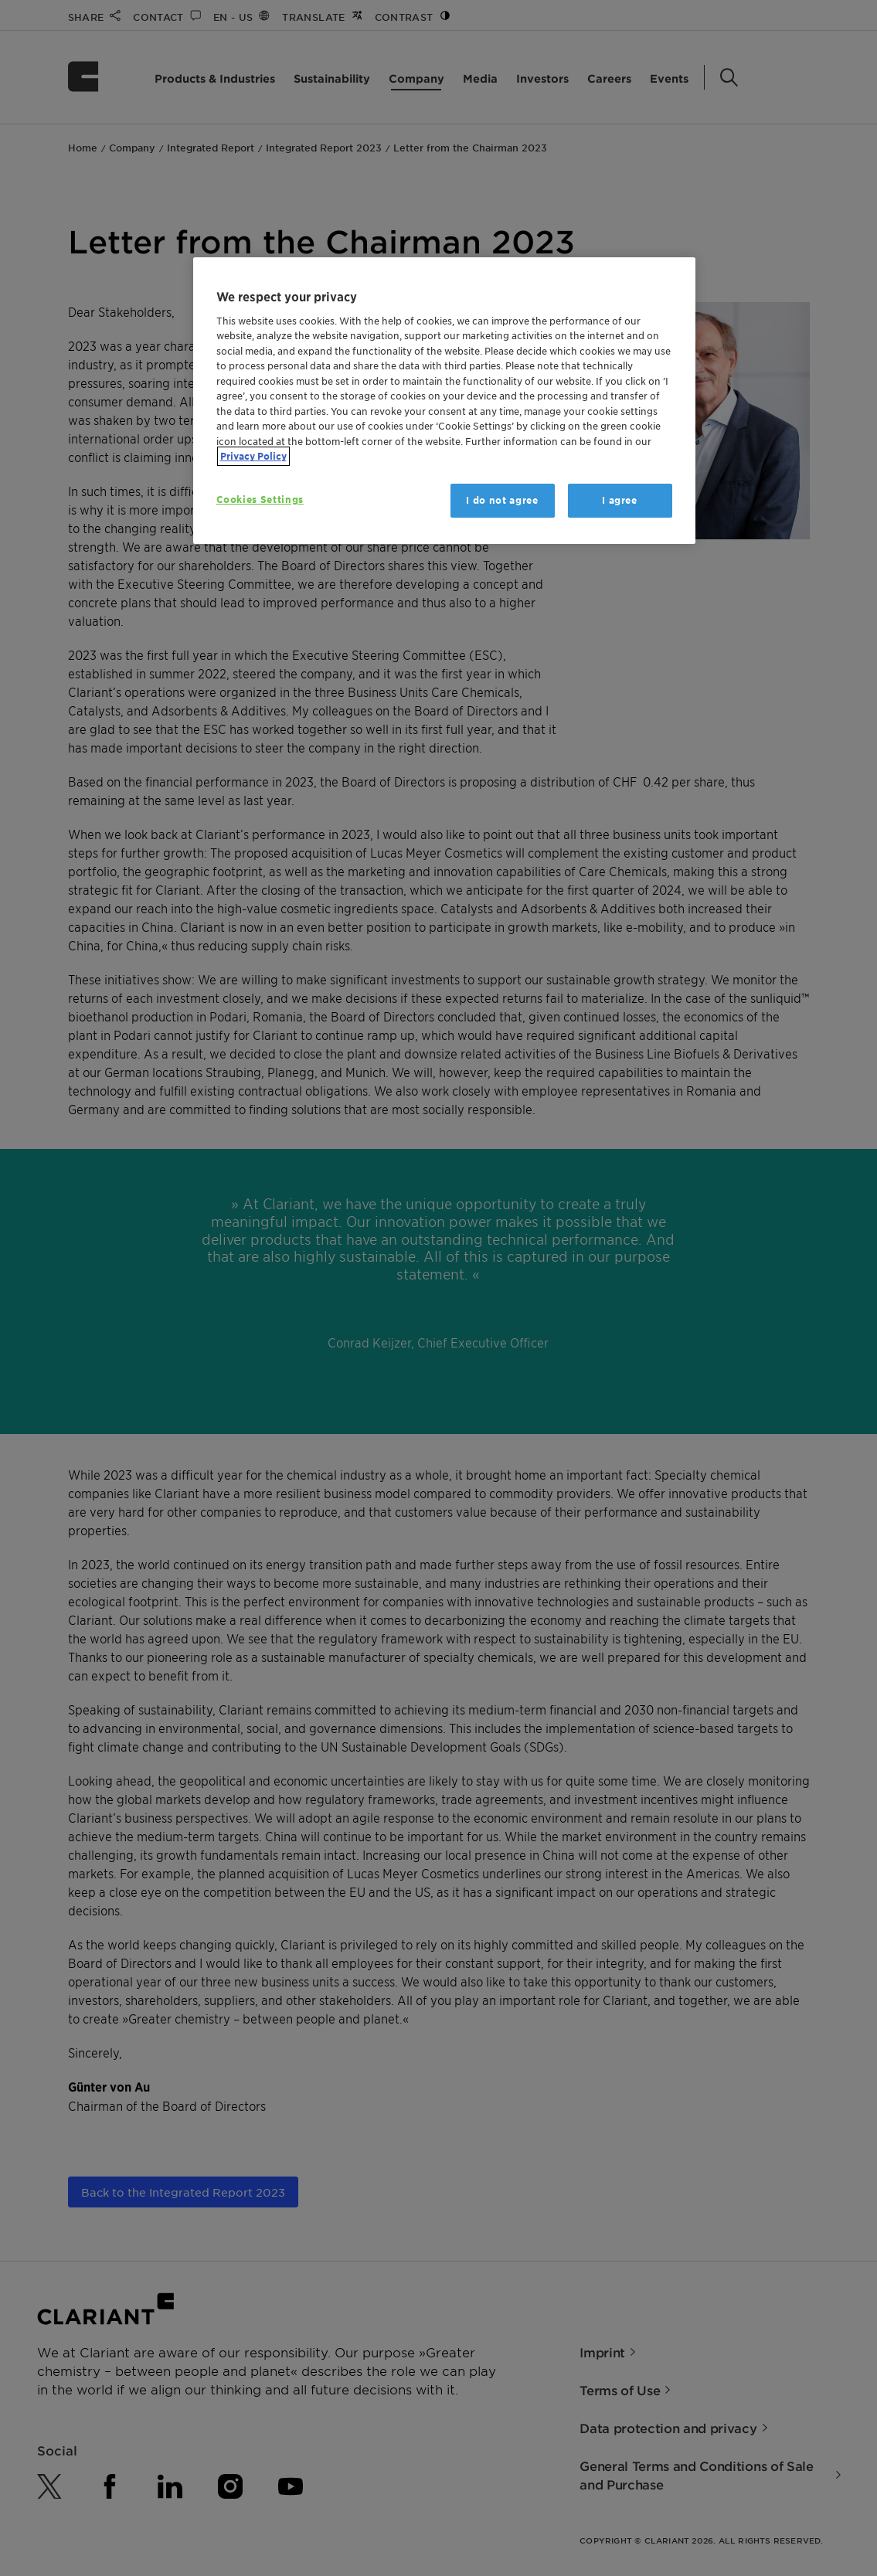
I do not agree (502, 500)
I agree (619, 500)
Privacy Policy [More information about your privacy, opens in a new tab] (253, 456)
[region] (444, 400)
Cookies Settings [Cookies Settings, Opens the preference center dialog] (260, 499)
